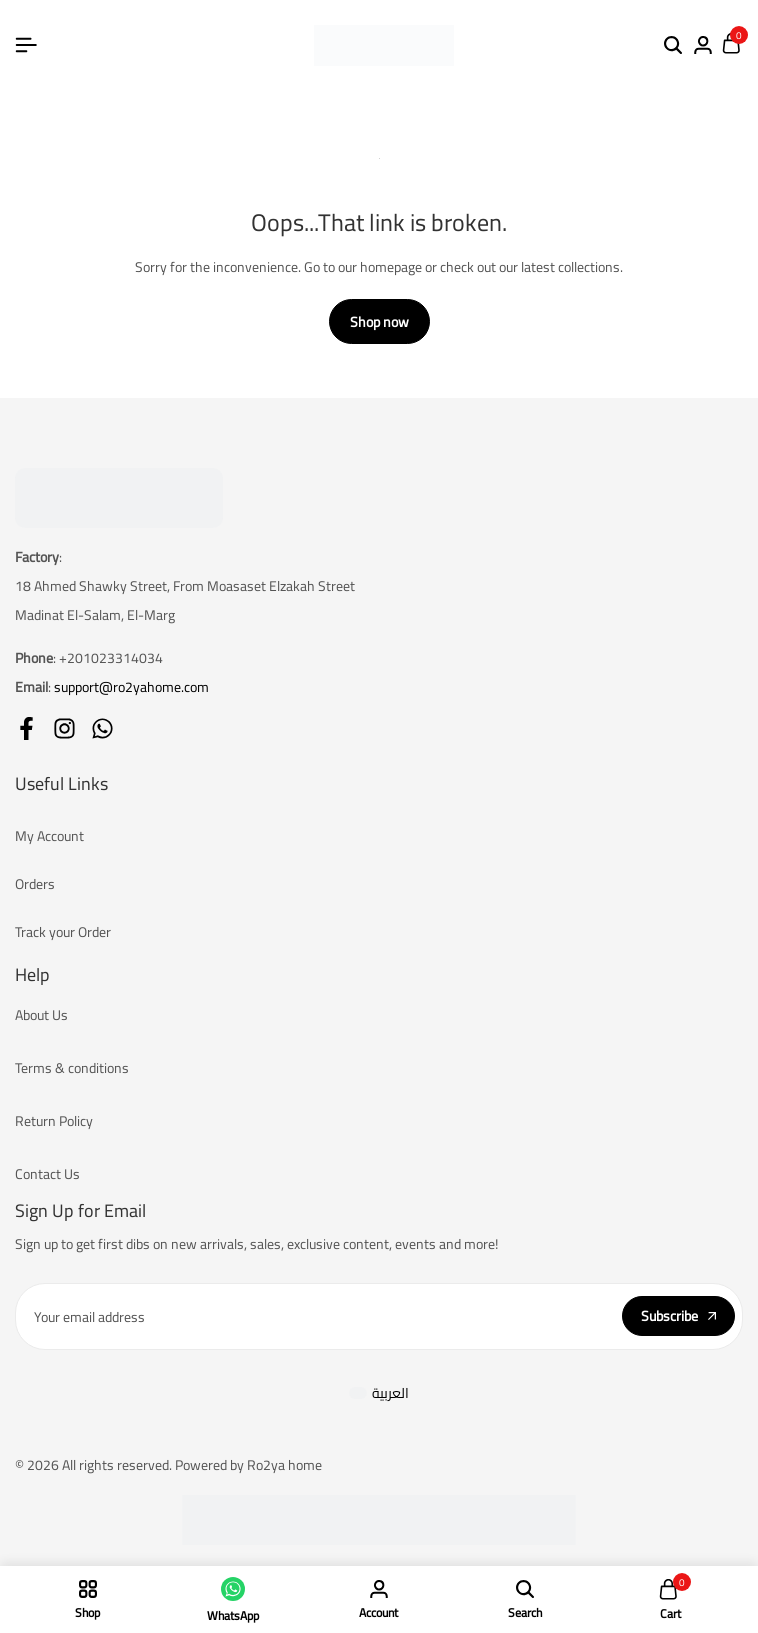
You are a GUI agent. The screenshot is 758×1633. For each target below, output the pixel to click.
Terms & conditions (72, 1068)
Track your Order (63, 932)
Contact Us (47, 1174)
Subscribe (678, 1316)
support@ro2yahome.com (131, 687)
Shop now (379, 322)
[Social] (26, 728)
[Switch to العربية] (379, 1393)
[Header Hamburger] (26, 45)
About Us (41, 1015)
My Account (49, 836)
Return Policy (54, 1121)
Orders (35, 884)
